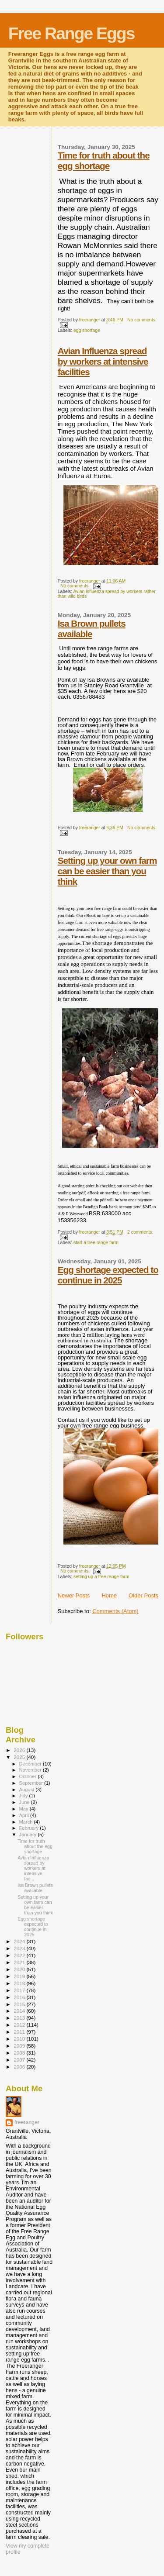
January (28, 1834)
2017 (20, 1990)
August (27, 1789)
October (28, 1776)
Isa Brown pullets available (92, 628)
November (31, 1770)
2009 (20, 2045)
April (24, 1815)
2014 (20, 2011)
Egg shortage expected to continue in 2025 (108, 1275)
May (24, 1808)
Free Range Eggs (71, 33)
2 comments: (140, 1232)
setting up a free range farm (101, 1576)
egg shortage (86, 330)
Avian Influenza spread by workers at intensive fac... (33, 1868)
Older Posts (143, 1595)
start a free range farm (96, 1242)
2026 (20, 1750)
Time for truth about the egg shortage (104, 160)
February (29, 1828)
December (31, 1763)
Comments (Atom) (115, 1611)
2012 (20, 2025)
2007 (20, 2059)
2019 (20, 1976)
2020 (20, 1969)
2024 (20, 1941)
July (24, 1795)
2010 (20, 2038)
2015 (20, 2004)
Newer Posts (74, 1595)
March (26, 1821)
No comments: (142, 319)
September (32, 1783)
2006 (20, 2066)
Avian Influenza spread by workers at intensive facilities (103, 361)
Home (109, 1595)
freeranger (26, 2122)
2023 (20, 1948)
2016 (20, 1997)
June (25, 1802)
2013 (20, 2018)
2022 (20, 1955)
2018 (20, 1983)
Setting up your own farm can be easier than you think (107, 870)
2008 (20, 2052)
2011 (20, 2032)
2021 (20, 1962)
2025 (20, 1757)
